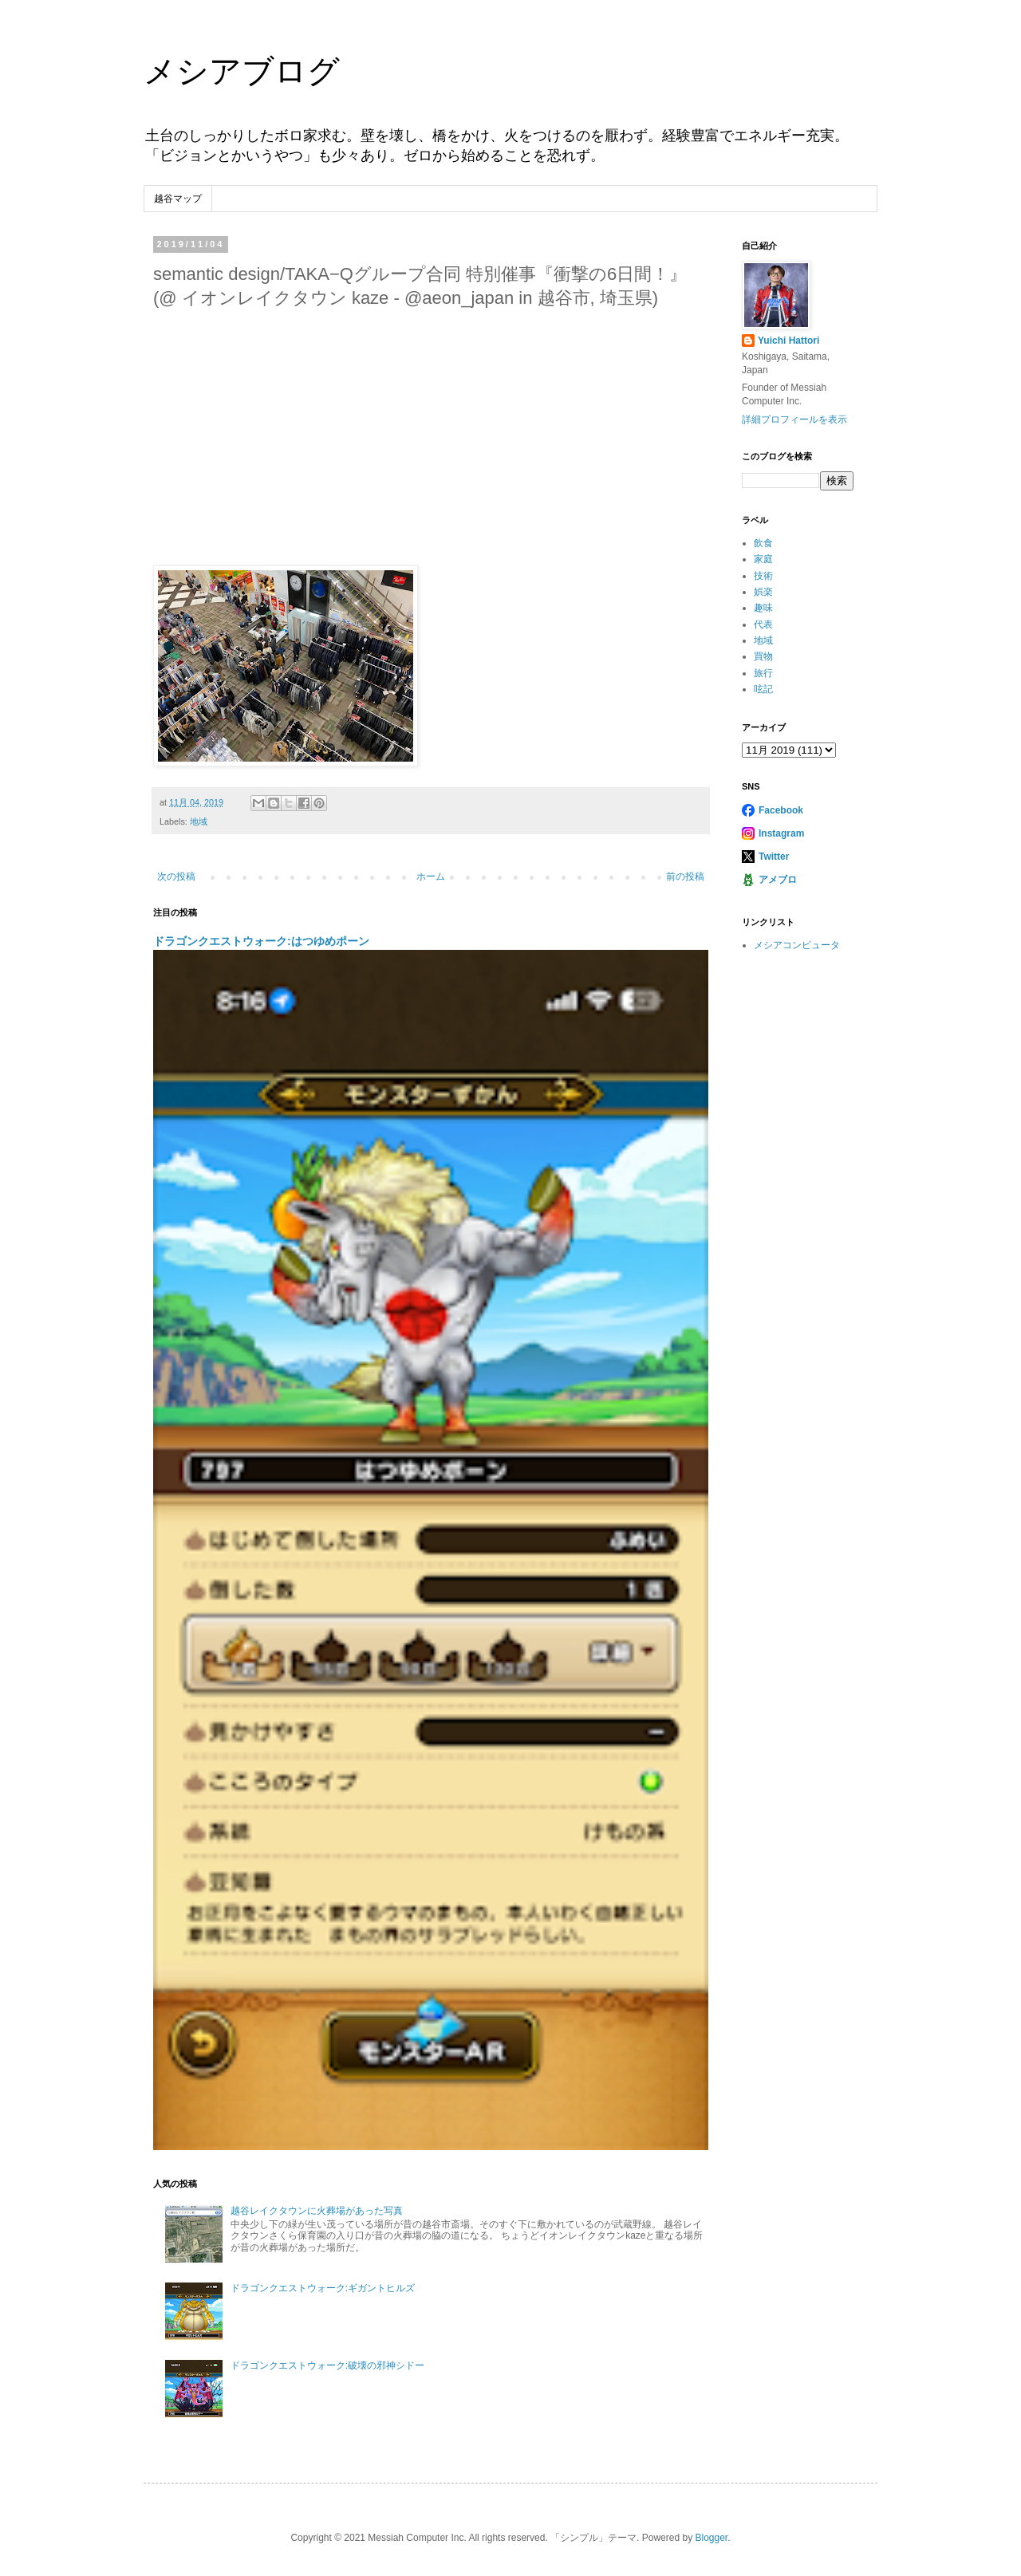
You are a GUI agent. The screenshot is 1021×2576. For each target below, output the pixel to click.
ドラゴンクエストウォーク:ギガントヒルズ (323, 2288)
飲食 (763, 543)
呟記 (763, 689)
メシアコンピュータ (797, 945)
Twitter (774, 856)
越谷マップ (178, 198)
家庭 (763, 559)
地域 (198, 821)
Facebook (781, 810)
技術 (763, 575)
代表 (763, 624)
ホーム (430, 876)
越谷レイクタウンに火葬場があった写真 (317, 2210)
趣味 (763, 607)
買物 (763, 656)
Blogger (711, 2537)
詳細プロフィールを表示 (794, 419)
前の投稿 (685, 876)
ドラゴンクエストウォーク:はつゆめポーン (261, 941)
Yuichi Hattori (788, 340)
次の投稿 (176, 876)
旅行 (763, 673)
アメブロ (778, 879)
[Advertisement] (430, 434)
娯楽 (763, 591)
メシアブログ (242, 71)
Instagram (781, 833)
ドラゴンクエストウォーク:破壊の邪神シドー (327, 2365)
